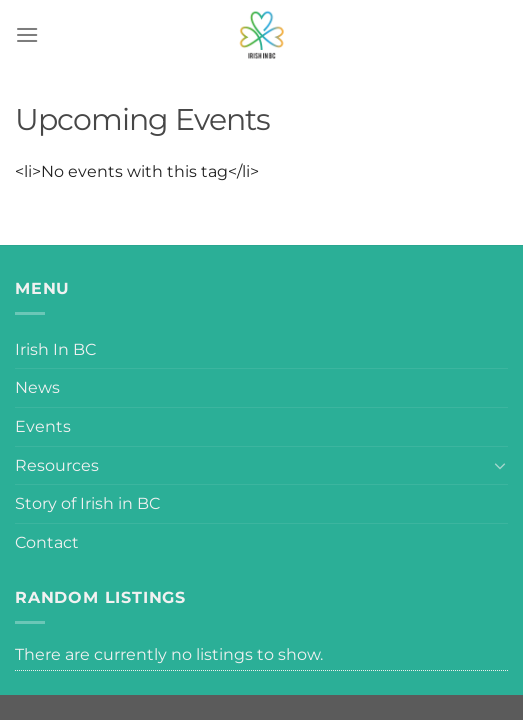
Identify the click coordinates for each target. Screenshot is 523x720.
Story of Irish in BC (87, 503)
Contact (47, 542)
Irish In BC (55, 349)
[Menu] (27, 34)
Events (43, 426)
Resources (57, 465)
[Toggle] (500, 465)
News (37, 387)
